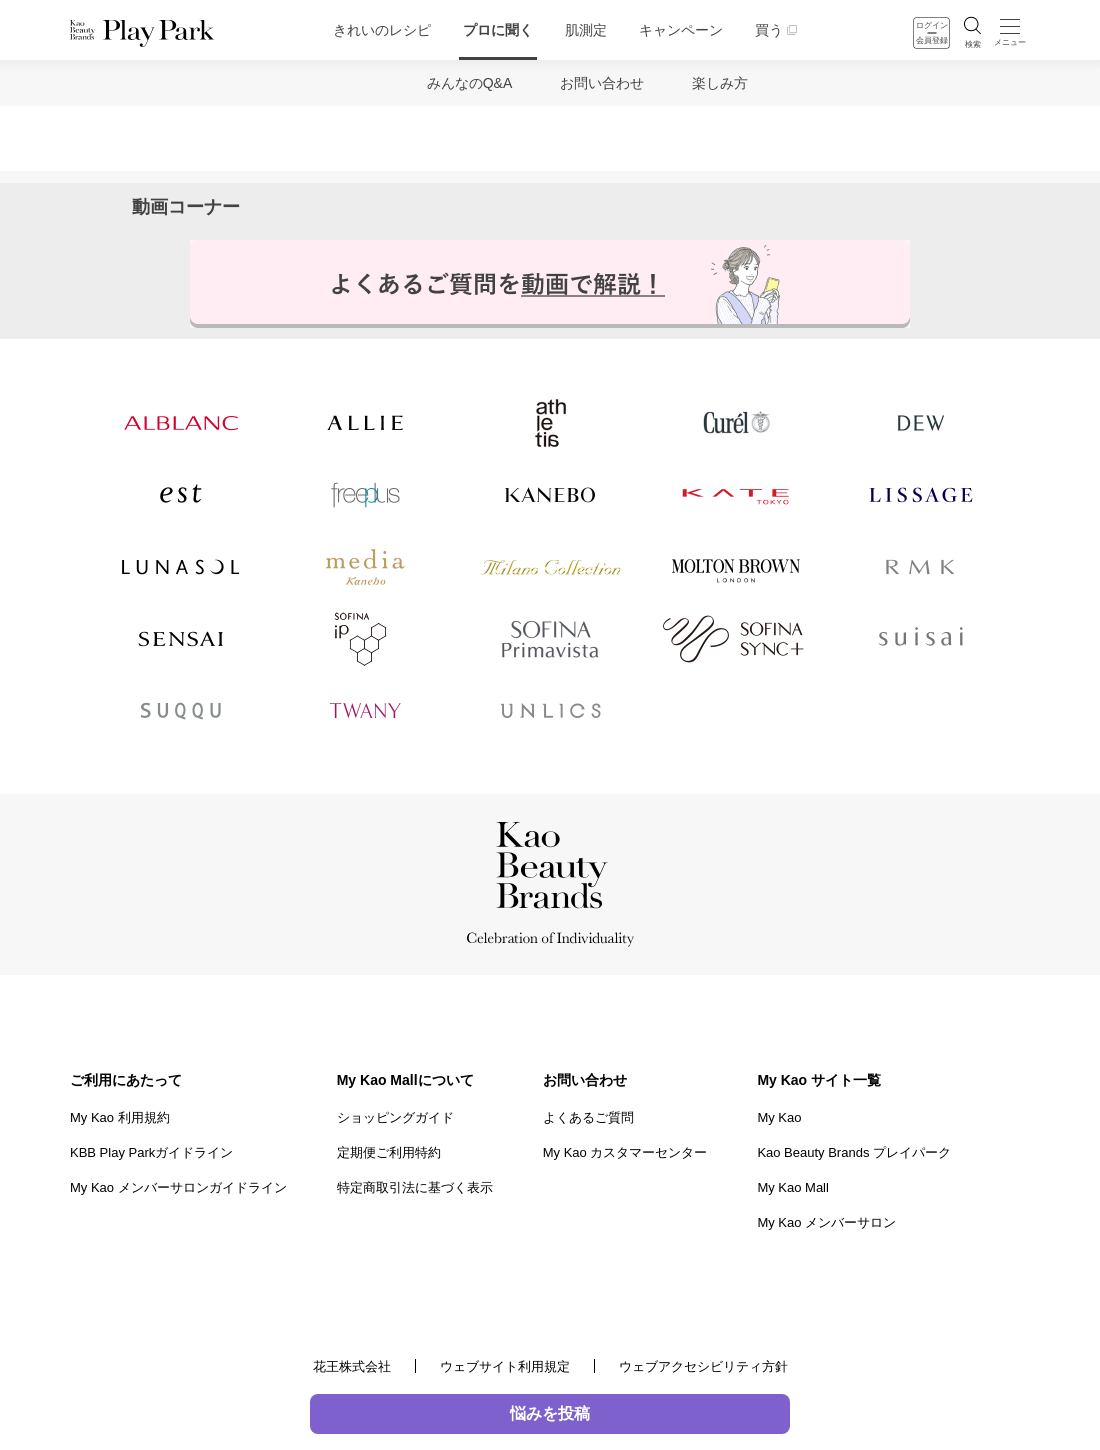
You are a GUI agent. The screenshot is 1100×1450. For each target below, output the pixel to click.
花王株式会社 (352, 1366)
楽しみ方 (720, 83)
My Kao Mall (793, 1187)
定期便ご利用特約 (389, 1152)
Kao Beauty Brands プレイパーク (854, 1152)
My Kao (779, 1117)
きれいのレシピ (382, 30)
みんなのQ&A (470, 83)
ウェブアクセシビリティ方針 (703, 1366)
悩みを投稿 (550, 1413)
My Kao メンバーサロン (826, 1222)
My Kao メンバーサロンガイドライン (178, 1187)
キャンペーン (681, 30)
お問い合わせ (602, 83)
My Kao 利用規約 (120, 1117)
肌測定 (586, 30)
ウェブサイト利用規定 (505, 1366)
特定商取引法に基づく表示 (415, 1187)
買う (769, 30)
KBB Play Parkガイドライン (151, 1152)
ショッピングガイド (395, 1117)
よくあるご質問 (588, 1117)
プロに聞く (498, 30)
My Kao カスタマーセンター (625, 1152)
